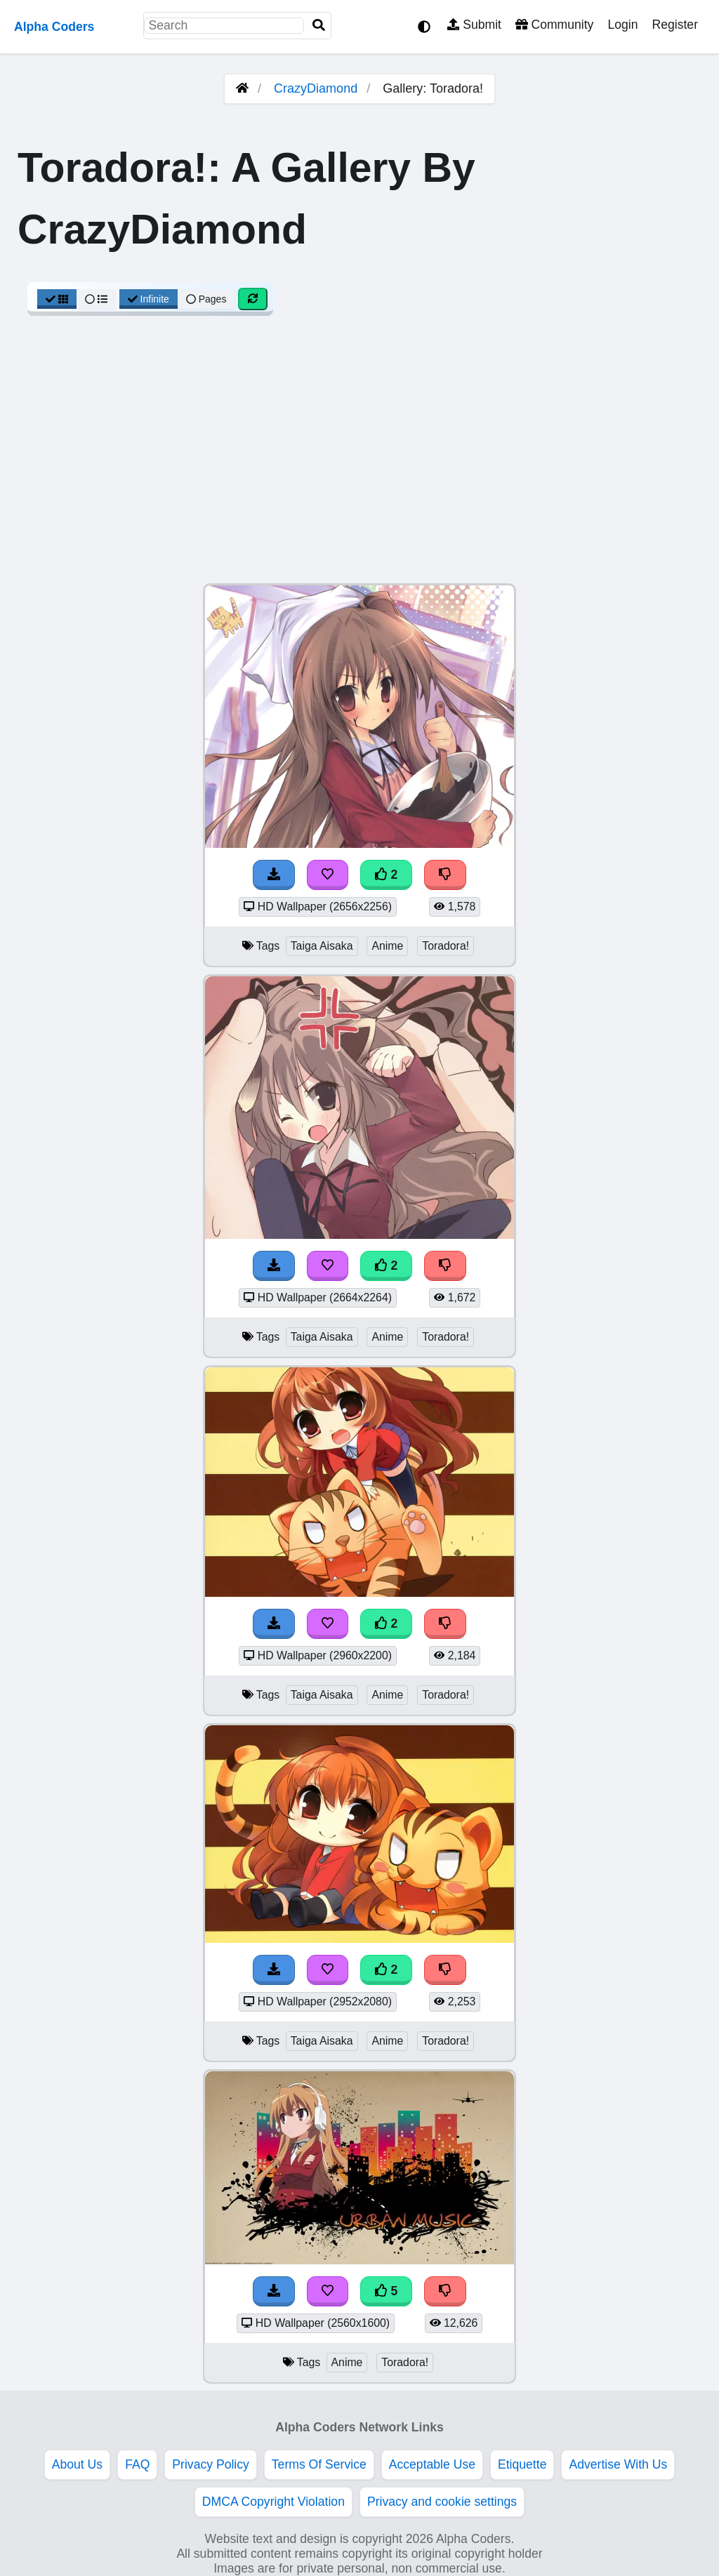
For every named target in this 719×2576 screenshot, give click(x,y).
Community (554, 25)
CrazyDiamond (315, 88)
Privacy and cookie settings (442, 2502)
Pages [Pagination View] (206, 299)
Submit (474, 25)
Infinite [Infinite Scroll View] (148, 299)
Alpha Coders (54, 27)
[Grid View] (57, 299)
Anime (387, 946)
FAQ (137, 2464)
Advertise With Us (618, 2464)
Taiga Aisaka (322, 946)
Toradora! (445, 946)
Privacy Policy (210, 2464)
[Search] (319, 26)
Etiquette (522, 2464)
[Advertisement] (359, 457)
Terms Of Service (319, 2464)
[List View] (96, 299)
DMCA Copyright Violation (273, 2502)
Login (622, 25)
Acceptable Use (432, 2464)
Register (675, 25)
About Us (77, 2464)
